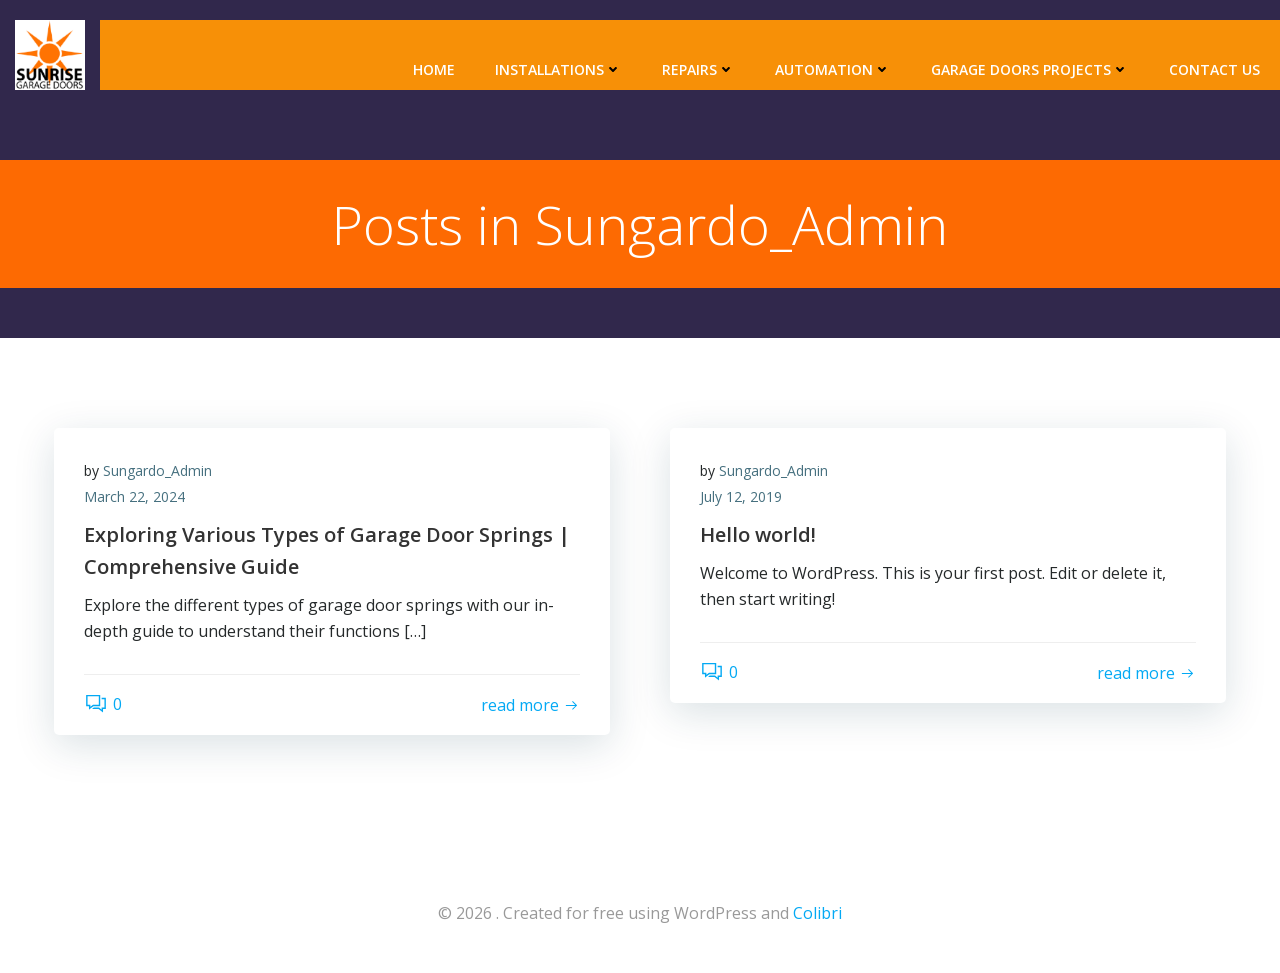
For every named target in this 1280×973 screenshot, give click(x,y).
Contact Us (1214, 69)
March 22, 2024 (134, 496)
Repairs (698, 69)
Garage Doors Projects (1030, 69)
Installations (558, 69)
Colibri (817, 913)
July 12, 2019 (741, 496)
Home (434, 69)
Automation (833, 69)
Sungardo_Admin (157, 470)
